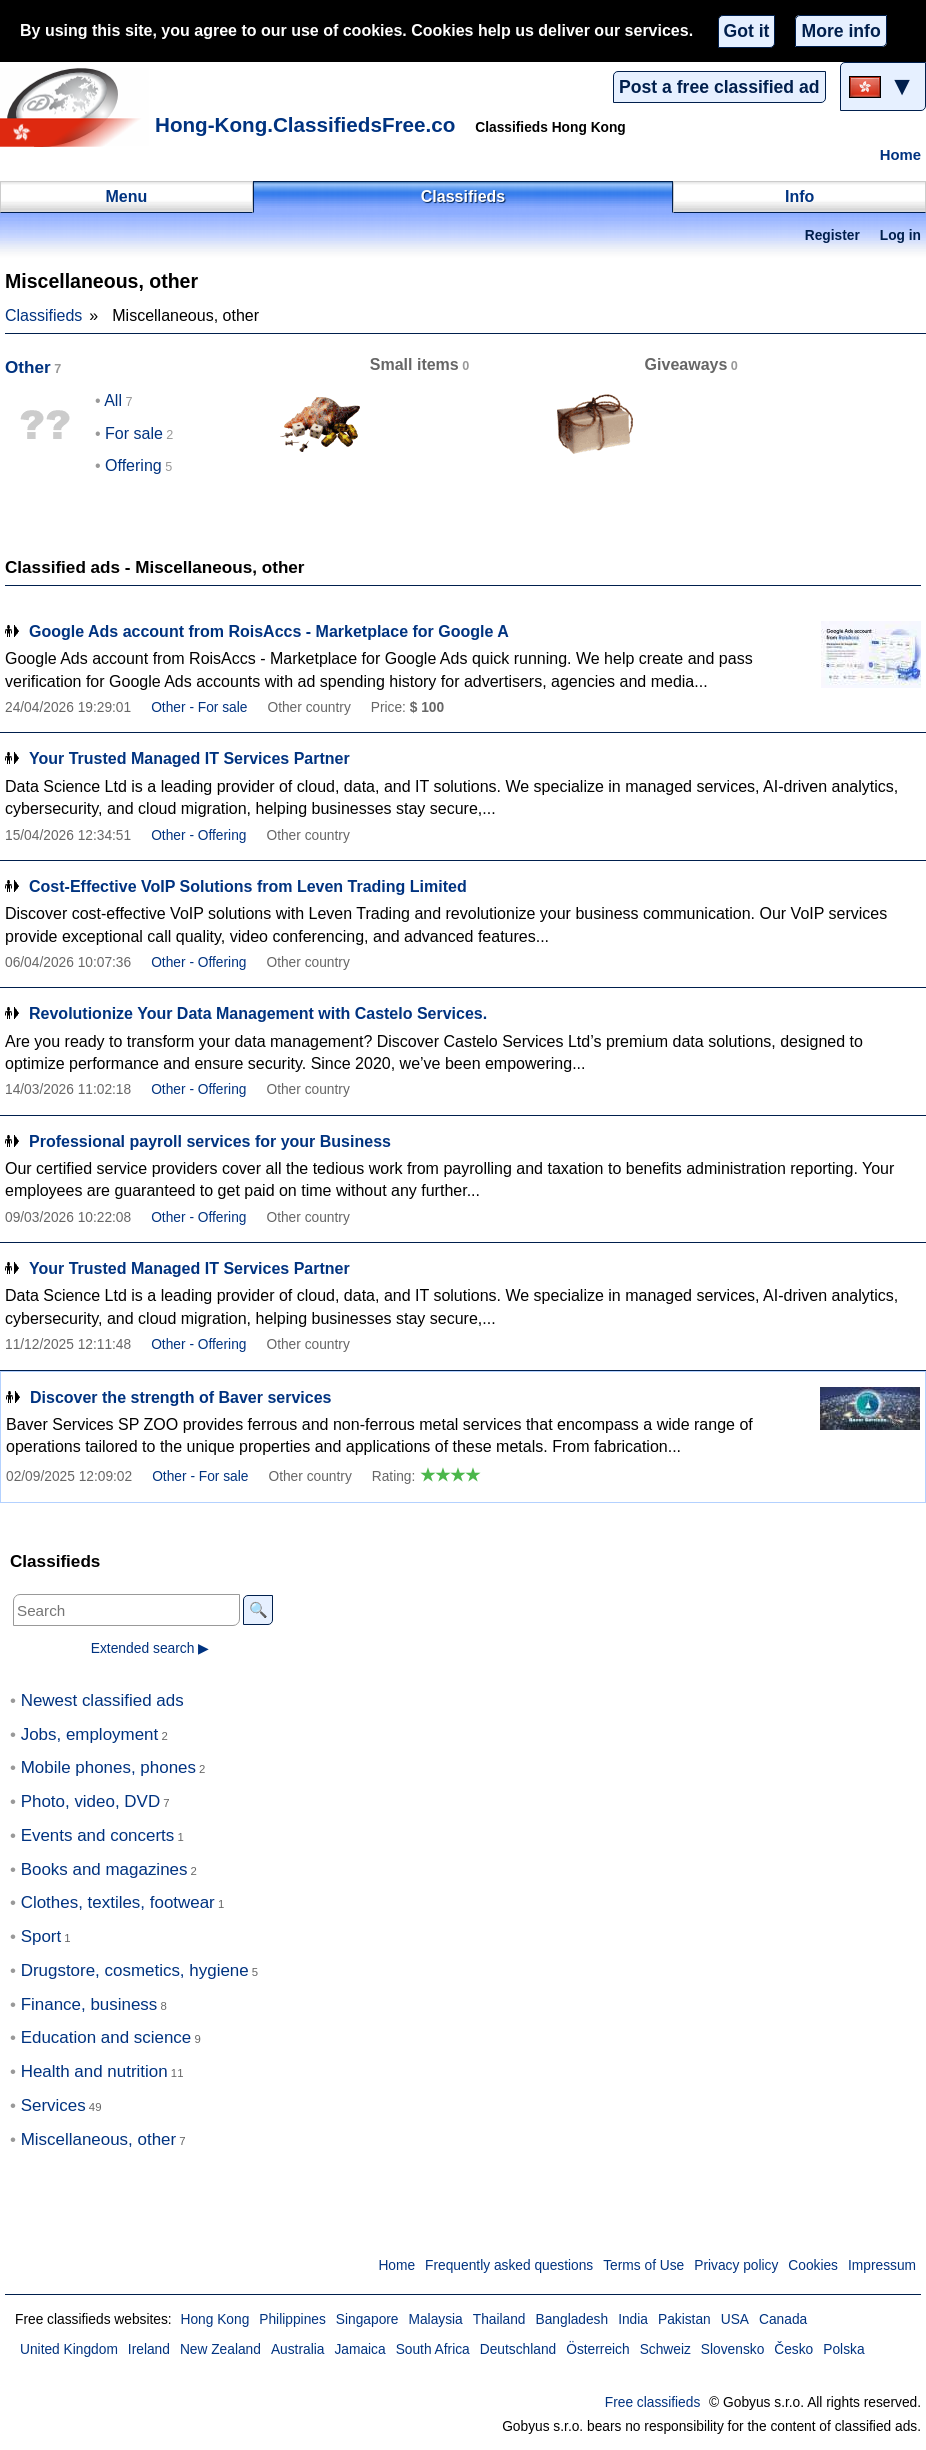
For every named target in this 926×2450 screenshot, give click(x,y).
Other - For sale (199, 707)
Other (28, 367)
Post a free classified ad (719, 87)
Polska (843, 2349)
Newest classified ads (102, 1700)
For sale (134, 433)
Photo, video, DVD (90, 1801)
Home (900, 155)
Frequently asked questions (509, 2265)
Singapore (367, 2319)
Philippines (292, 2319)
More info (840, 31)
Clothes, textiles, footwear (118, 1902)
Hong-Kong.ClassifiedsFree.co (305, 124)
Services (53, 2105)
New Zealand (220, 2349)
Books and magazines (104, 1869)
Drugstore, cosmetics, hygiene (135, 1970)
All (113, 400)
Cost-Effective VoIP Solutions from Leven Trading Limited (248, 886)
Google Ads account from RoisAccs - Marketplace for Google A (269, 631)
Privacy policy (736, 2265)
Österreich (597, 2349)
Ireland (149, 2349)
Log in (900, 235)
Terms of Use (643, 2265)
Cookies (813, 2265)
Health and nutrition (94, 2071)
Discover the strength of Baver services (180, 1397)
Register (832, 235)
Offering (133, 465)
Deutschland (518, 2349)
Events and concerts (98, 1835)
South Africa (433, 2349)
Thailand (499, 2319)
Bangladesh (572, 2319)
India (633, 2319)
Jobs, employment (90, 1734)
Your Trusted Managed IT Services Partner (189, 758)
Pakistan (684, 2319)
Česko (793, 2349)
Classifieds (43, 315)
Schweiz (665, 2349)
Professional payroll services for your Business (210, 1141)
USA (735, 2319)
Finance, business (89, 2004)
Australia (298, 2349)
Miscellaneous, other (98, 2139)
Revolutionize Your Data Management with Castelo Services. (258, 1013)
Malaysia (436, 2319)
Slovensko (732, 2349)
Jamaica (359, 2349)
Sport (41, 1936)
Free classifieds (653, 2402)
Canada (783, 2319)
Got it (747, 31)
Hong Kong (214, 2319)
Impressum (882, 2265)
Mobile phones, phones (108, 1767)
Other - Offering (198, 835)
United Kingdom (69, 2349)
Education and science (106, 2037)
